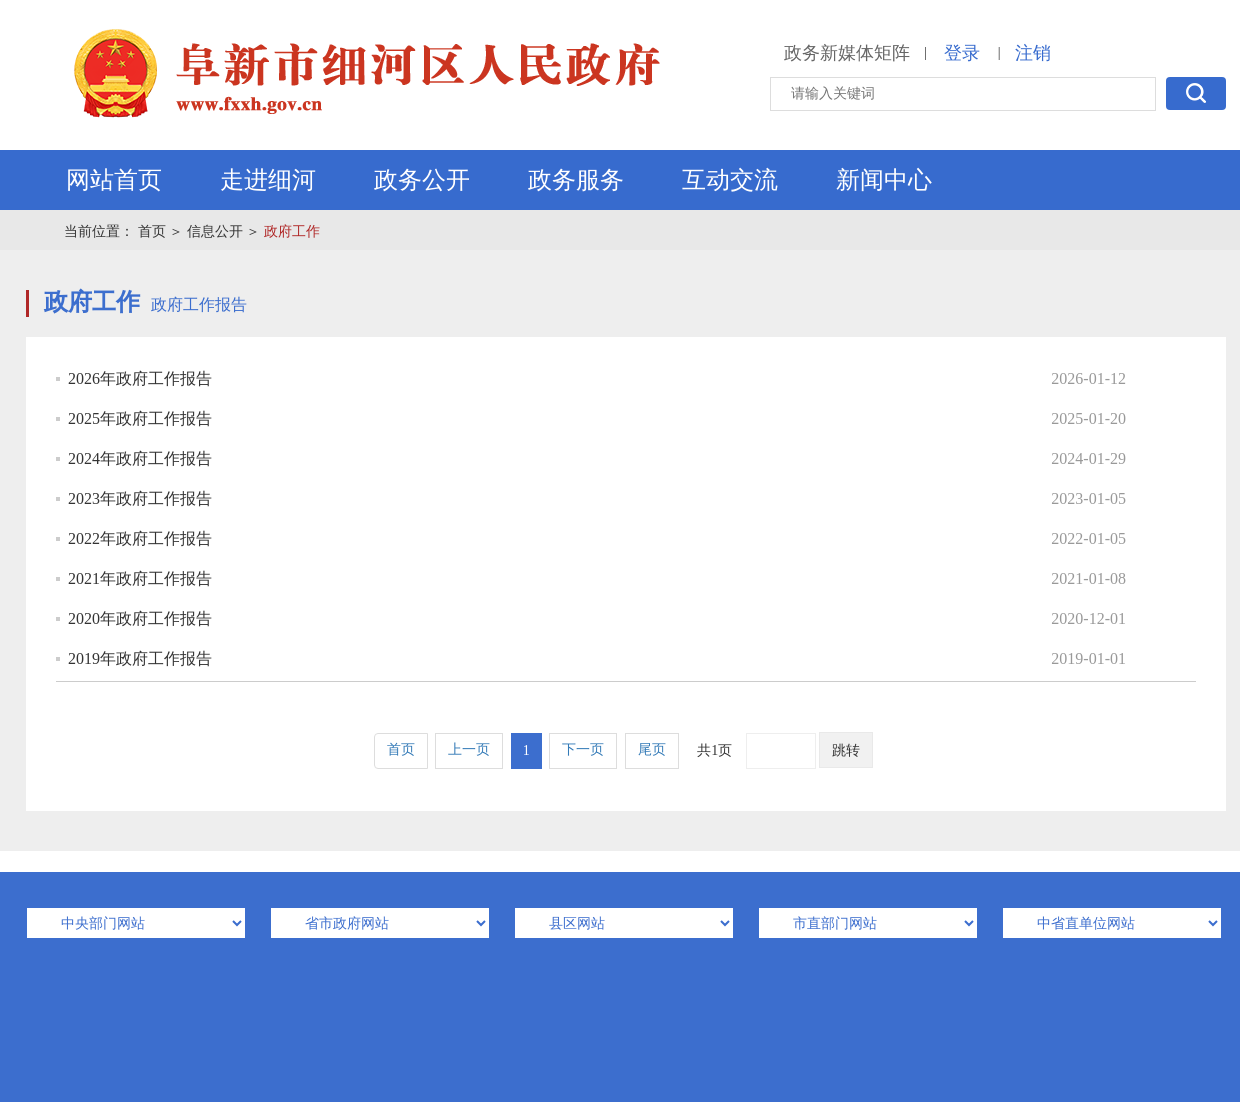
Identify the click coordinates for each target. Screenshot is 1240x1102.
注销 (1033, 53)
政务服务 (576, 180)
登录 (962, 53)
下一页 (583, 749)
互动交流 (730, 180)
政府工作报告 (199, 304)
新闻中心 (884, 180)
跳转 (846, 750)
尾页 (652, 749)
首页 (152, 231)
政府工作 (292, 231)
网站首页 (114, 180)
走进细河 (268, 180)
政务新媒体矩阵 (847, 53)
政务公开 (422, 180)
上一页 (469, 749)
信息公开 (215, 231)
